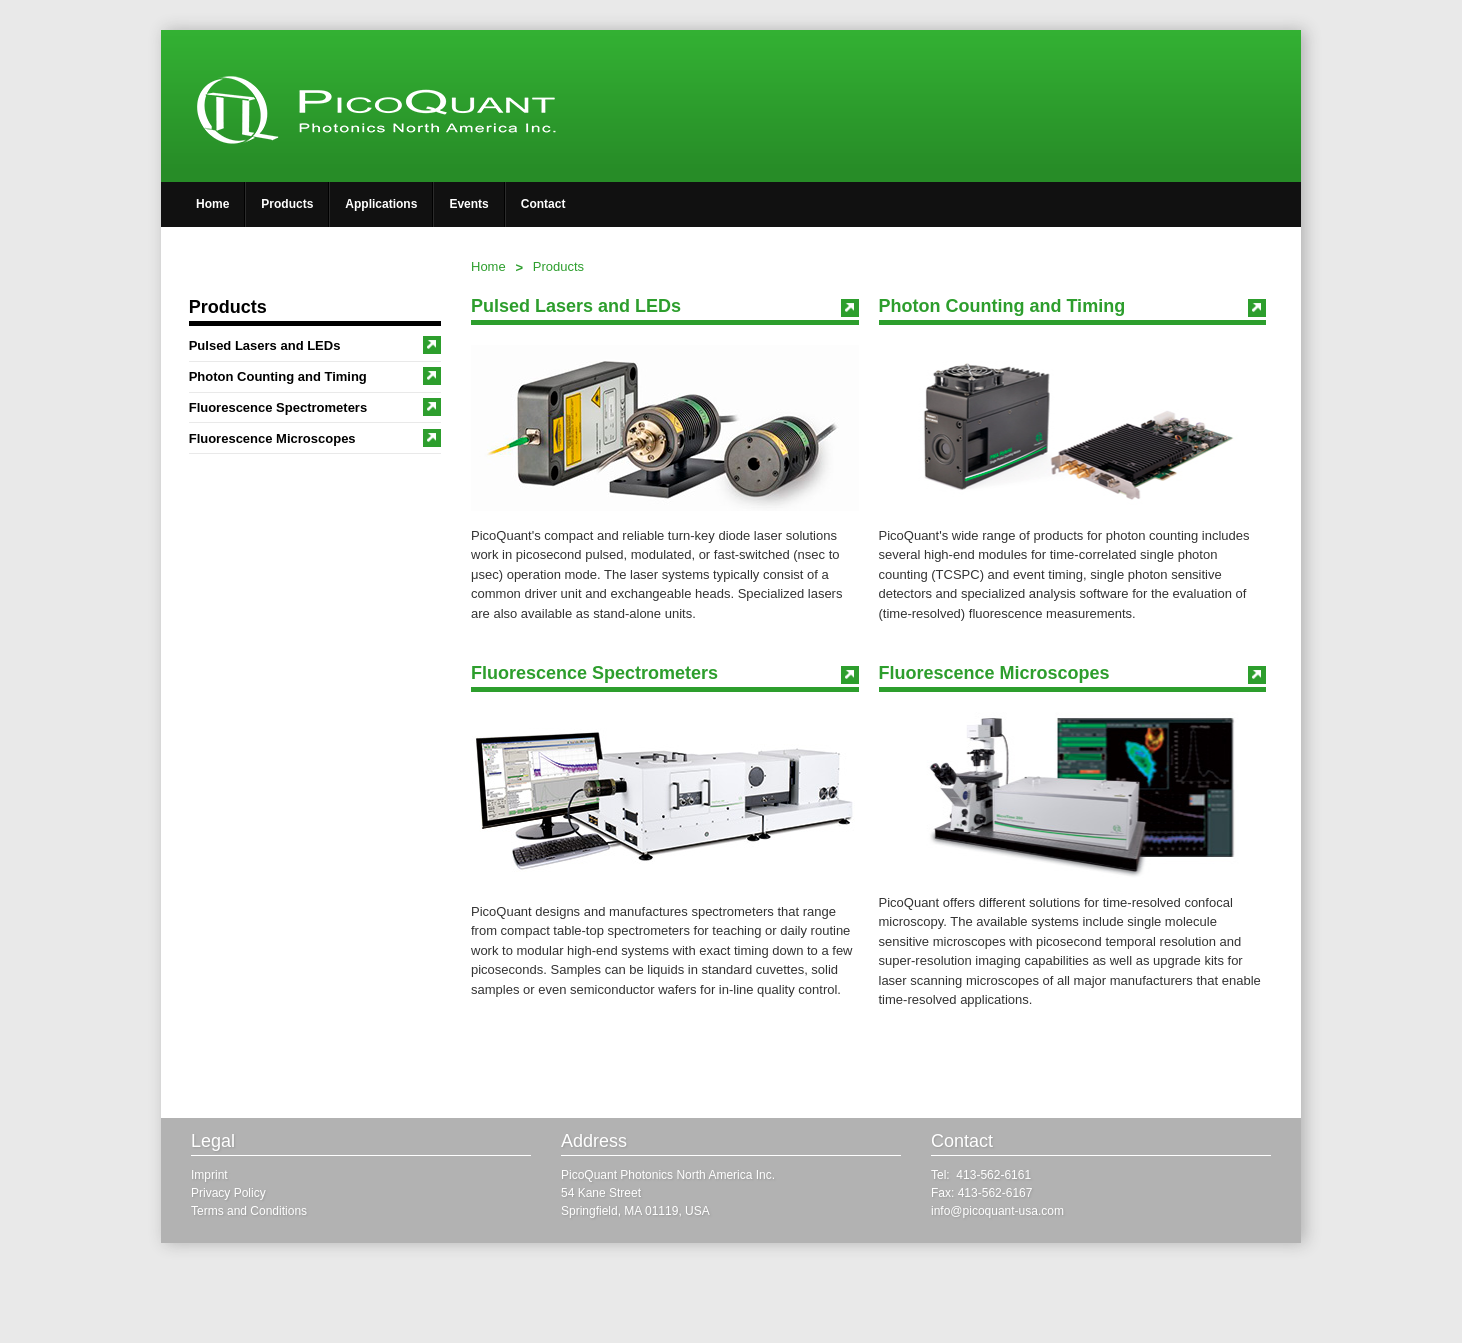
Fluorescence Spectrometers (315, 407)
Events (468, 204)
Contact (543, 204)
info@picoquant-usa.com (997, 1211)
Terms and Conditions (249, 1211)
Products (287, 204)
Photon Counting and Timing (315, 376)
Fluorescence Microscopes (315, 438)
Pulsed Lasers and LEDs (315, 345)
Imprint (209, 1175)
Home (212, 204)
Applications (381, 204)
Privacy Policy (228, 1193)
